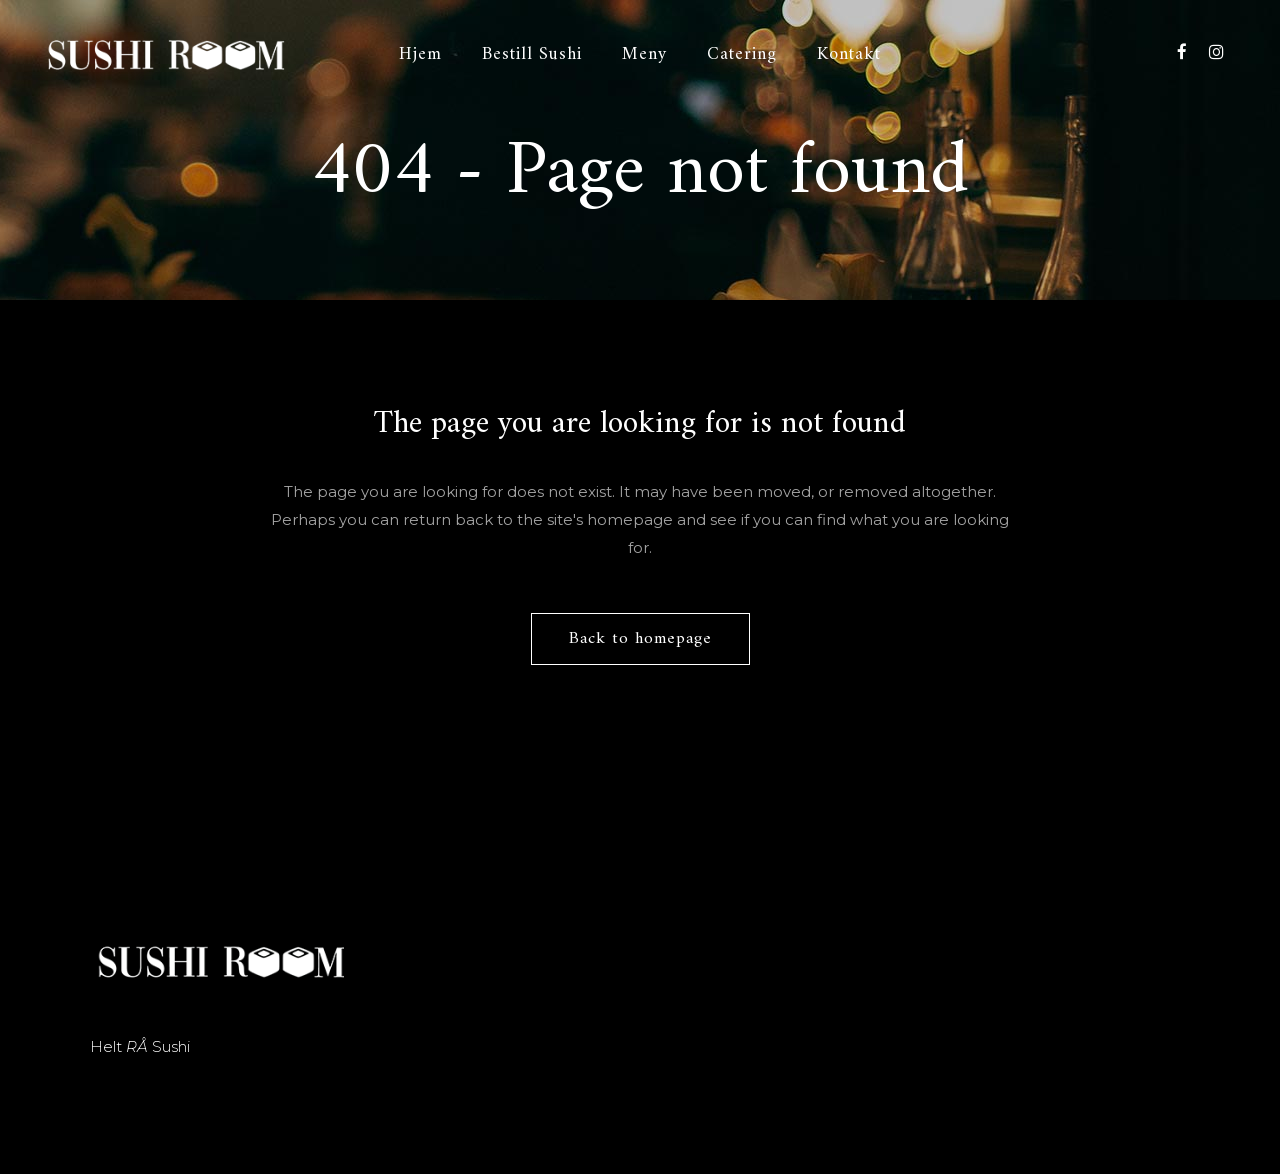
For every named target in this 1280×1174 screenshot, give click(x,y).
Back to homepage (640, 639)
